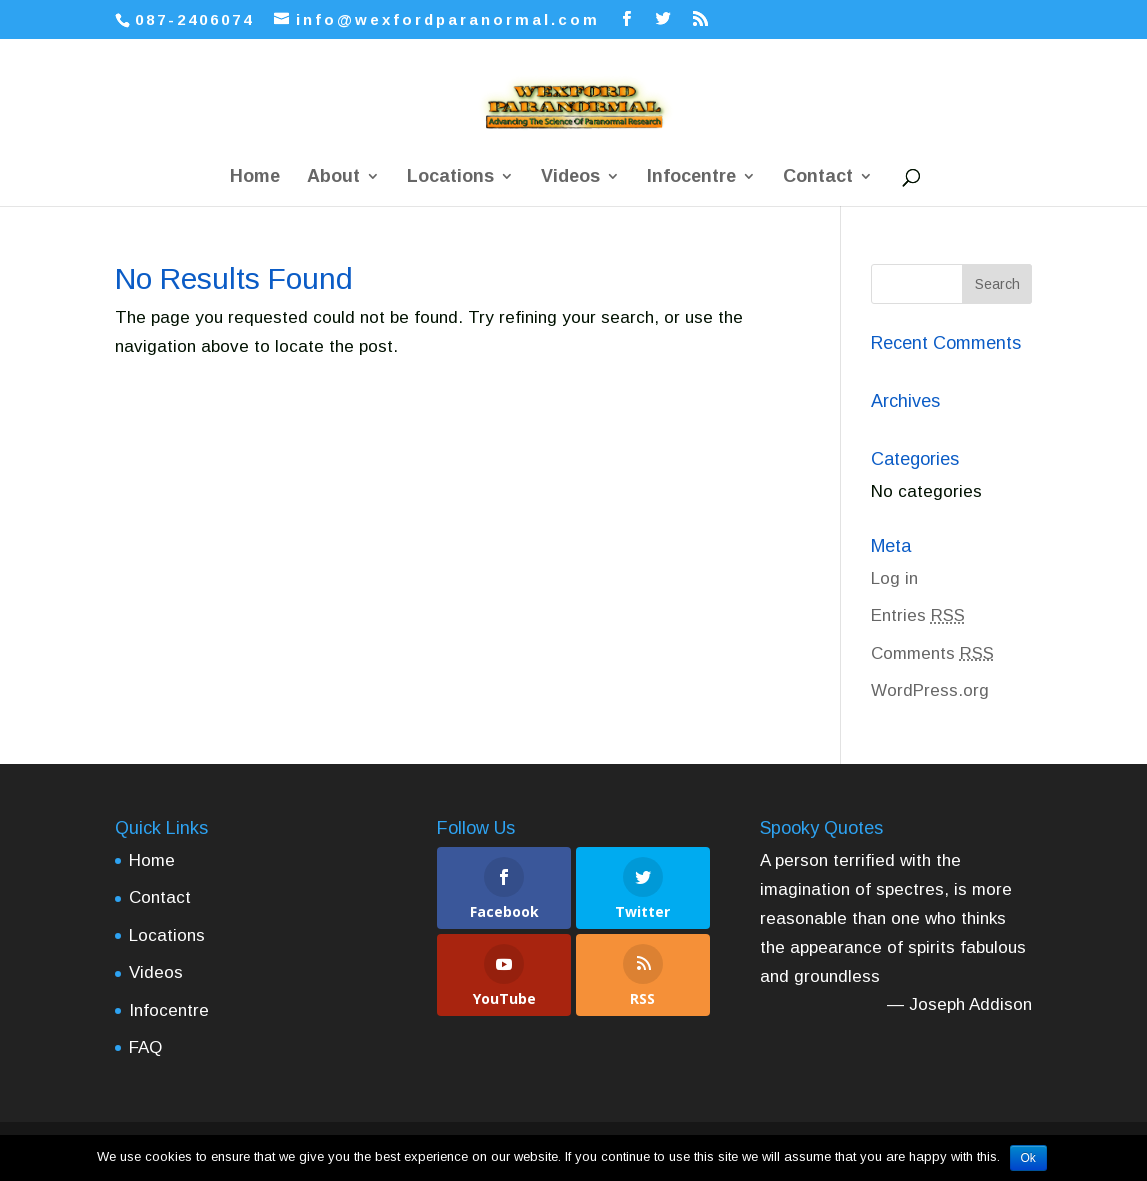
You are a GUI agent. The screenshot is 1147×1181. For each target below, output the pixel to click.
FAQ (145, 1047)
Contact (818, 177)
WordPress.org (930, 690)
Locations (450, 177)
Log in (894, 578)
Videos (570, 177)
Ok (1028, 1158)
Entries (918, 615)
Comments (932, 653)
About (333, 177)
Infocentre (691, 177)
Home (255, 177)
